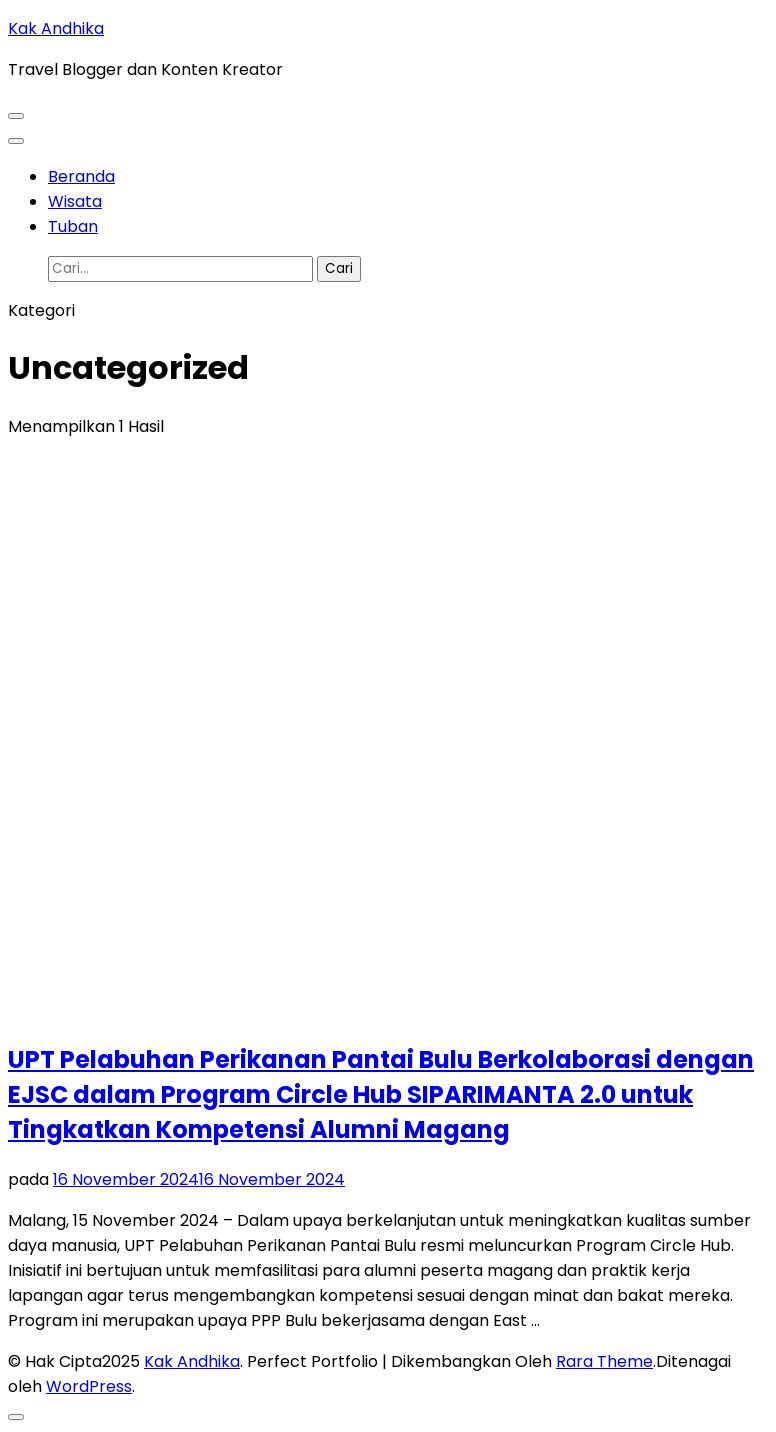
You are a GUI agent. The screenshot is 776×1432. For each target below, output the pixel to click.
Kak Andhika (56, 28)
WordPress (89, 1386)
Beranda (81, 176)
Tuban (73, 226)
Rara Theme (604, 1361)
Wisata (75, 201)
